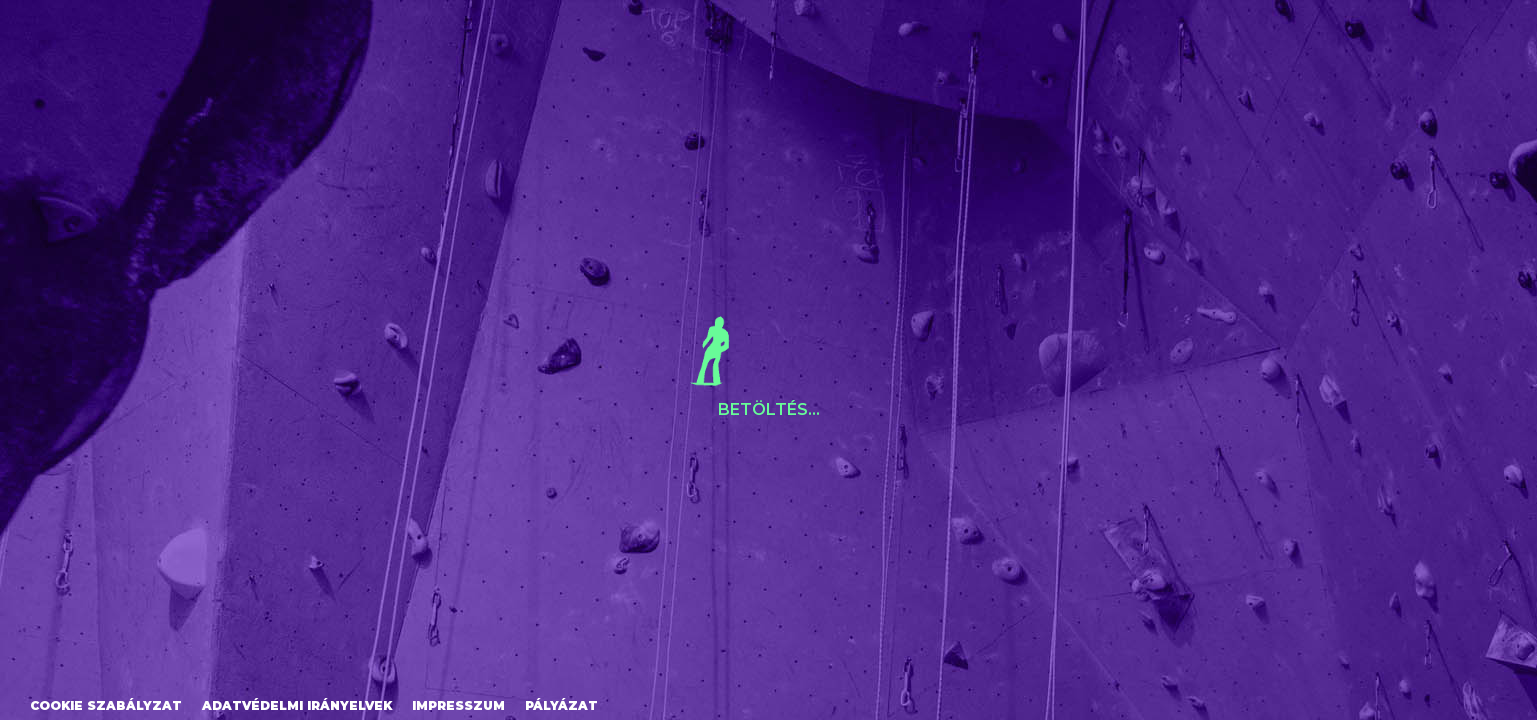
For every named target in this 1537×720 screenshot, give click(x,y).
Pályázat (561, 705)
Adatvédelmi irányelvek (297, 705)
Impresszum (458, 705)
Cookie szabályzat (106, 705)
